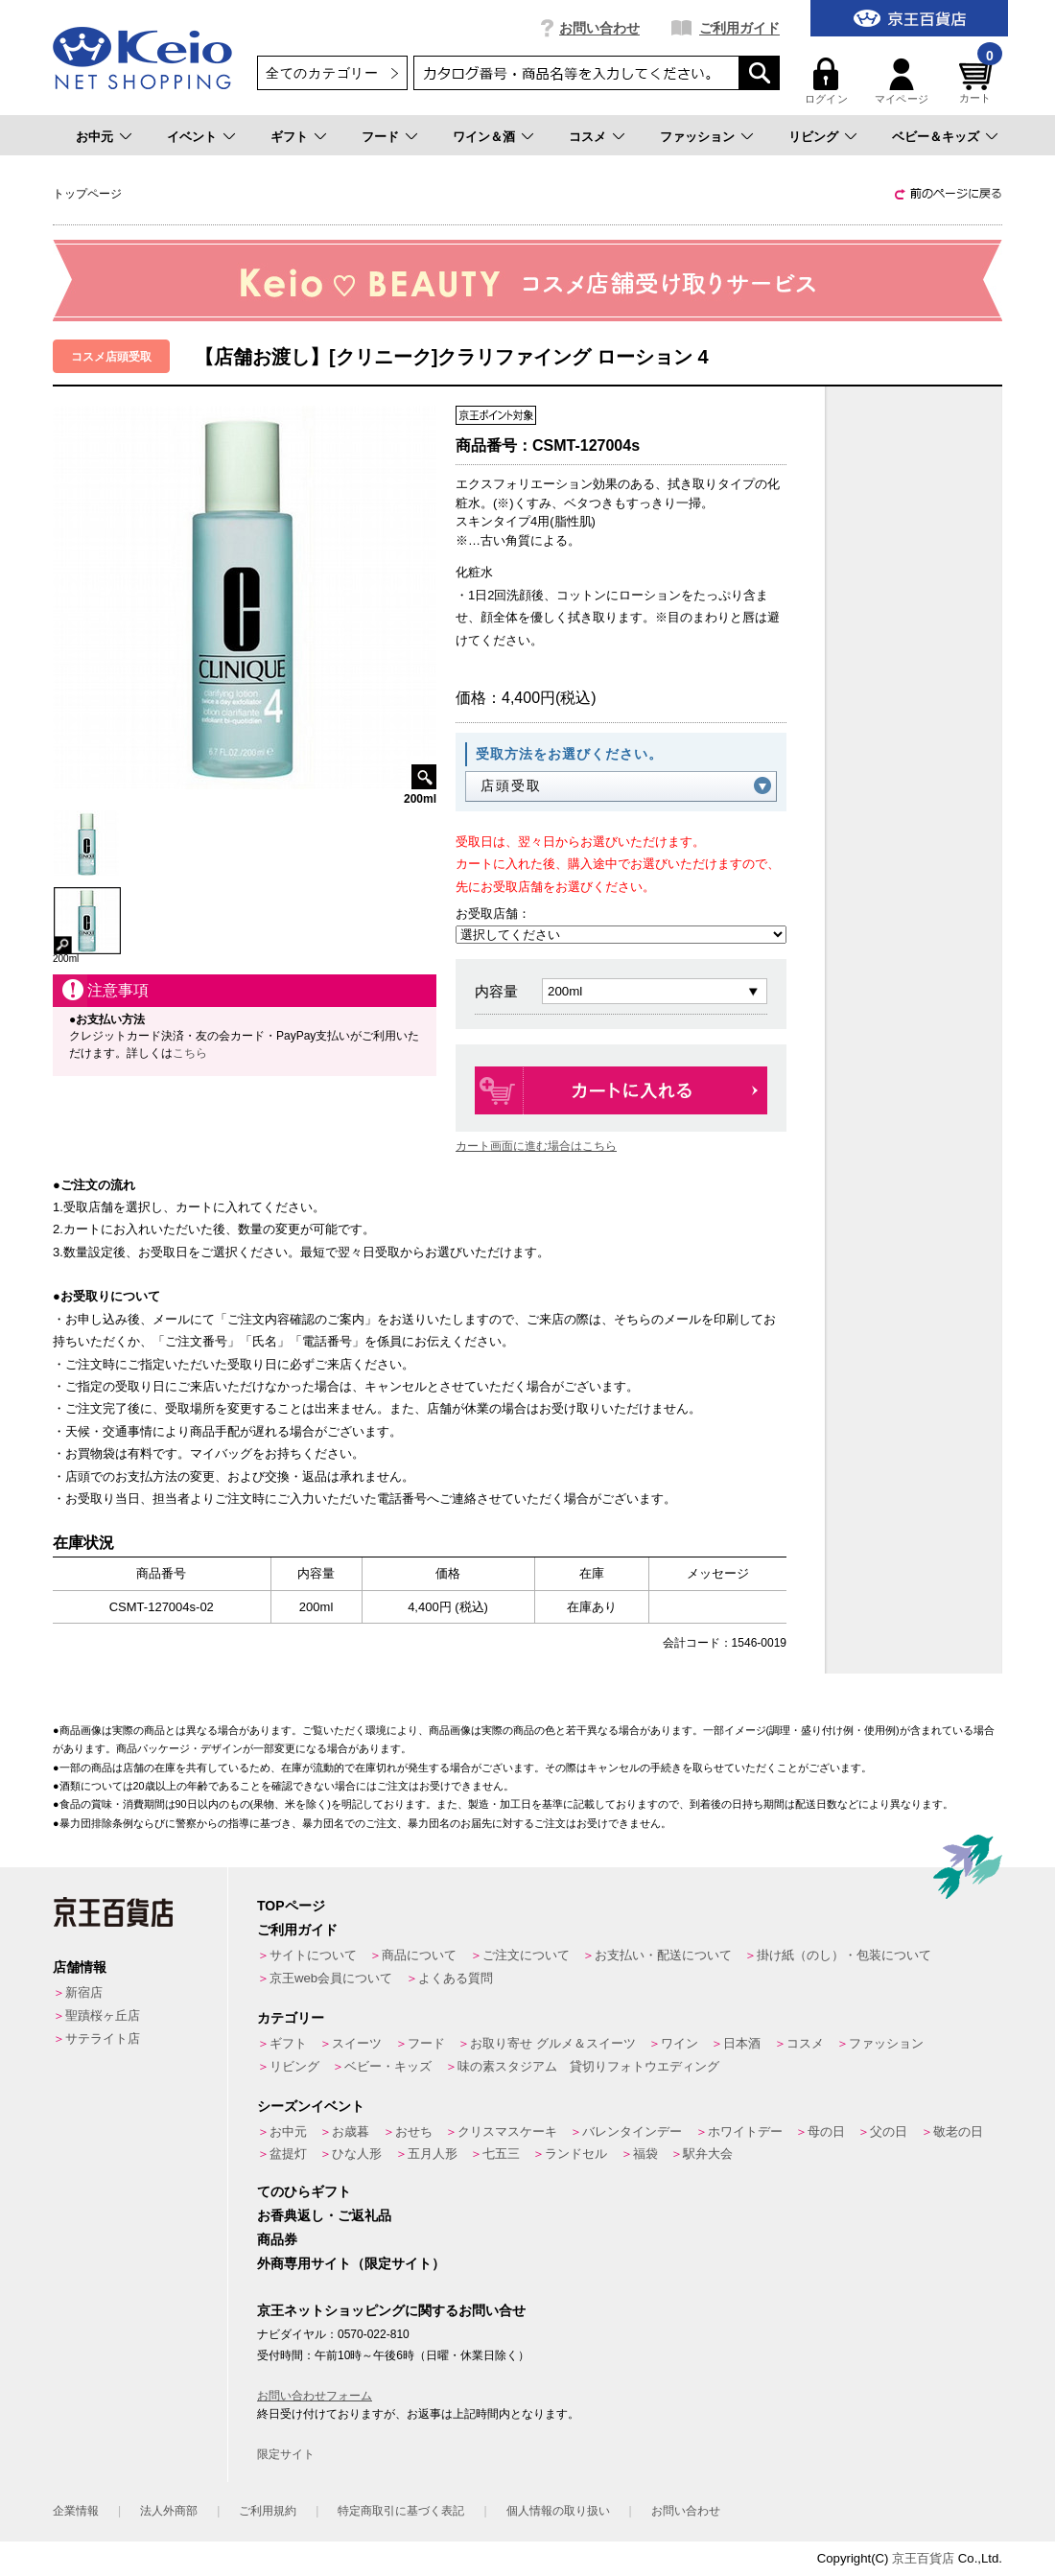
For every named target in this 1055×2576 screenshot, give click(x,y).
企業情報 (76, 2510)
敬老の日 (958, 2131)
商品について (419, 1955)
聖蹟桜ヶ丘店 (102, 2015)
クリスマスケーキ (507, 2131)
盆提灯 (288, 2153)
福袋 (645, 2153)
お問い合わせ (599, 27)
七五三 (501, 2153)
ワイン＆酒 (484, 136)
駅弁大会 (708, 2153)
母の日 (826, 2131)
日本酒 (742, 2043)
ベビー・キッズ (388, 2066)
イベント (192, 136)
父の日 (888, 2131)
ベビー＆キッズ (935, 136)
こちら (190, 1053)
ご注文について (526, 1955)
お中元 (94, 136)
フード (380, 136)
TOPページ (291, 1905)
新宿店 (84, 1992)
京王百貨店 (923, 2558)
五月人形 (432, 2153)
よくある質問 (455, 1978)
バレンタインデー (632, 2131)
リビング (813, 136)
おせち (414, 2131)
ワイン (679, 2043)
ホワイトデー (745, 2131)
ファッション (697, 136)
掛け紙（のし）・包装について (844, 1955)
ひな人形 (357, 2153)
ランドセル (576, 2153)
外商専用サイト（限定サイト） (351, 2263)
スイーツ (357, 2043)
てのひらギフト (304, 2191)
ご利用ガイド (739, 27)
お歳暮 (350, 2131)
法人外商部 (169, 2510)
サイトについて (313, 1955)
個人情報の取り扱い (558, 2510)
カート (978, 81)
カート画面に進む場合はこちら (536, 1146)
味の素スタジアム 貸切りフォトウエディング (588, 2066)
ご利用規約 (267, 2510)
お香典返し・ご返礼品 (324, 2215)
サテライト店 (102, 2038)
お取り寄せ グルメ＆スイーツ (553, 2043)
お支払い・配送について (663, 1955)
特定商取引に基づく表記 (401, 2510)
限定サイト (286, 2454)
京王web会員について (331, 1978)
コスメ (587, 136)
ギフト (289, 136)
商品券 (277, 2239)
